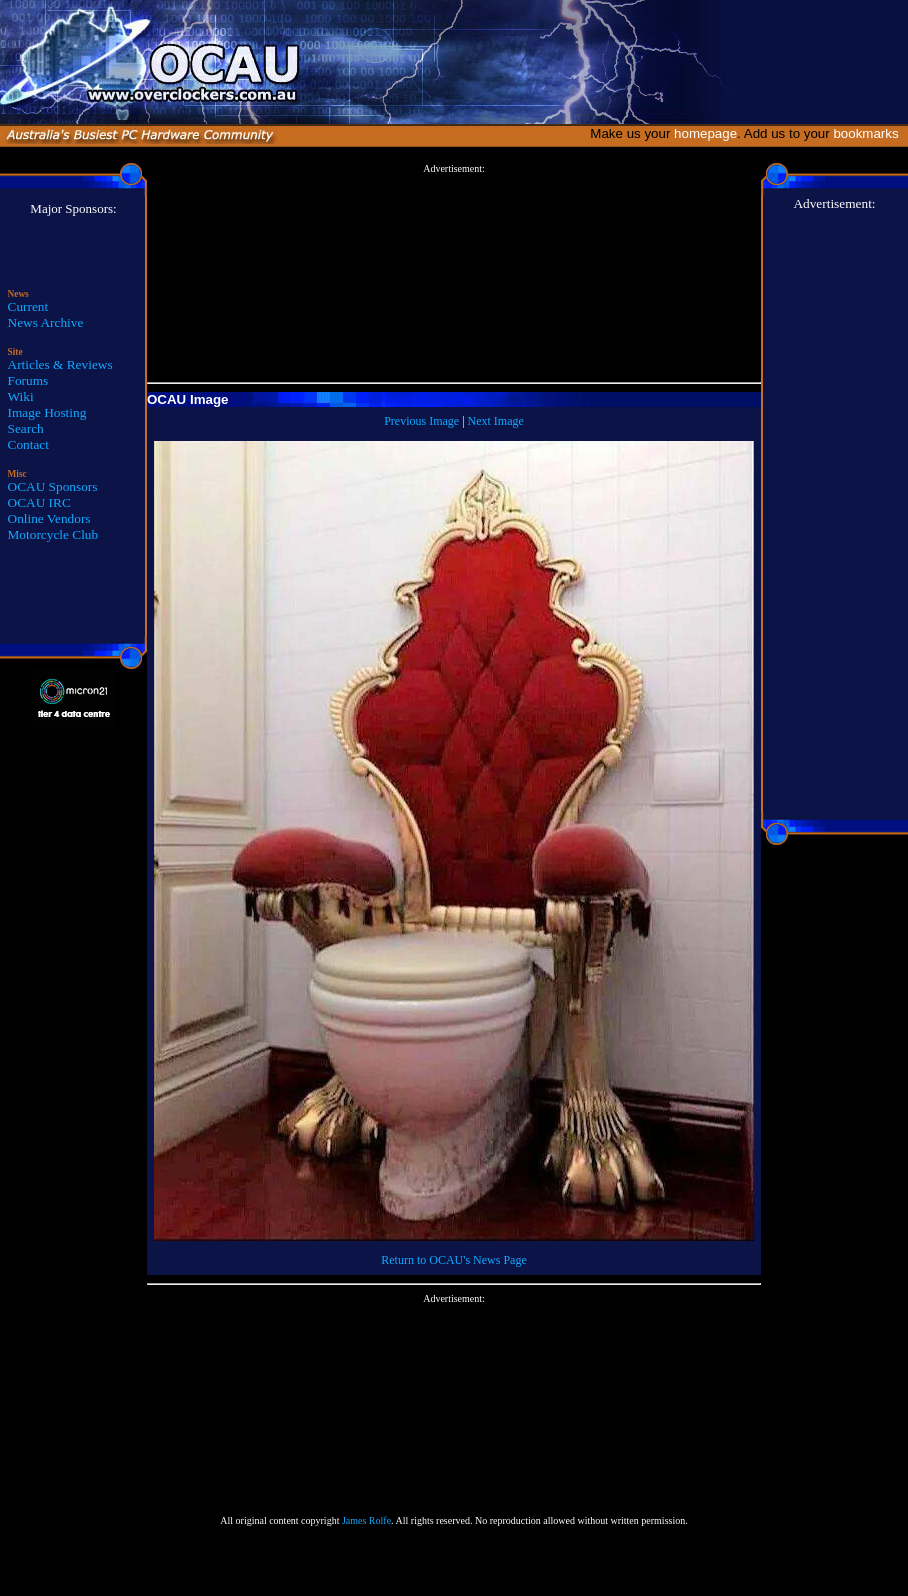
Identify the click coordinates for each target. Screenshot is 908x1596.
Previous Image (421, 421)
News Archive (46, 322)
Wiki (21, 396)
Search (26, 428)
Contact (28, 444)
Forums (28, 380)
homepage (705, 133)
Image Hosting (47, 412)
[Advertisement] (454, 274)
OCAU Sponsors (53, 486)
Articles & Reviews (60, 364)
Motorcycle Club (53, 534)
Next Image (496, 421)
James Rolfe (366, 1520)
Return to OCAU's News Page (453, 1260)
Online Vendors (49, 518)
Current (28, 306)
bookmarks (869, 133)
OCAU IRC (39, 502)
